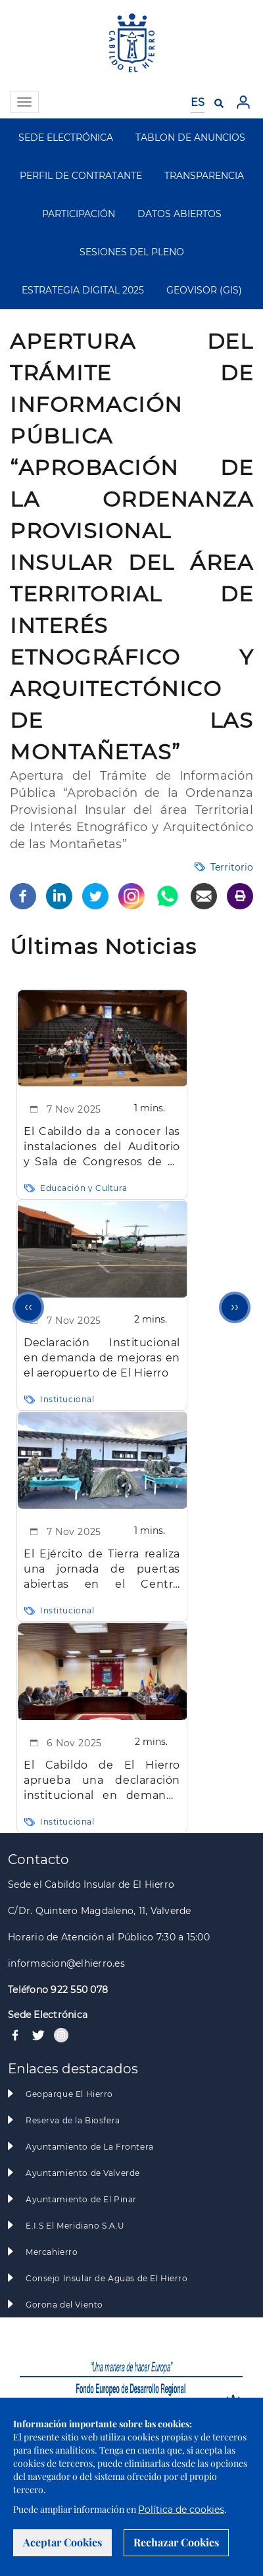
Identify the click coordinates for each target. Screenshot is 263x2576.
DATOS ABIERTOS (179, 214)
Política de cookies (181, 2509)
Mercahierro (52, 2252)
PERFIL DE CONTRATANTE (81, 176)
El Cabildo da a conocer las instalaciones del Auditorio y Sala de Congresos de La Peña (102, 1147)
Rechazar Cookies (176, 2542)
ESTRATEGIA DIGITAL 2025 (83, 290)
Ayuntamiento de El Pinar (81, 2199)
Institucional (67, 1399)
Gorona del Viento (64, 2305)
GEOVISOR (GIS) (204, 290)
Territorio (231, 867)
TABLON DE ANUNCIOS (190, 137)
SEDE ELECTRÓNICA (65, 137)
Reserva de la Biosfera (73, 2120)
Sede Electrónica (47, 2015)
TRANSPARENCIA (204, 176)
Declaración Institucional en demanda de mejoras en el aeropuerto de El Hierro (102, 1357)
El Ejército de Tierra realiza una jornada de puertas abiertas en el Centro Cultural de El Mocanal (102, 1570)
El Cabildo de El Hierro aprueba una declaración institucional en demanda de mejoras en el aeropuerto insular (102, 1781)
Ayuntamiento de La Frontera (90, 2147)
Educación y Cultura (84, 1188)
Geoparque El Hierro (69, 2094)
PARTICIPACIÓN (78, 214)
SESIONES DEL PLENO (132, 252)
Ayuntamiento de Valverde (83, 2173)
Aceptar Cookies (62, 2542)
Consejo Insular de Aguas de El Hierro (106, 2278)
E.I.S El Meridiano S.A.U (75, 2226)
